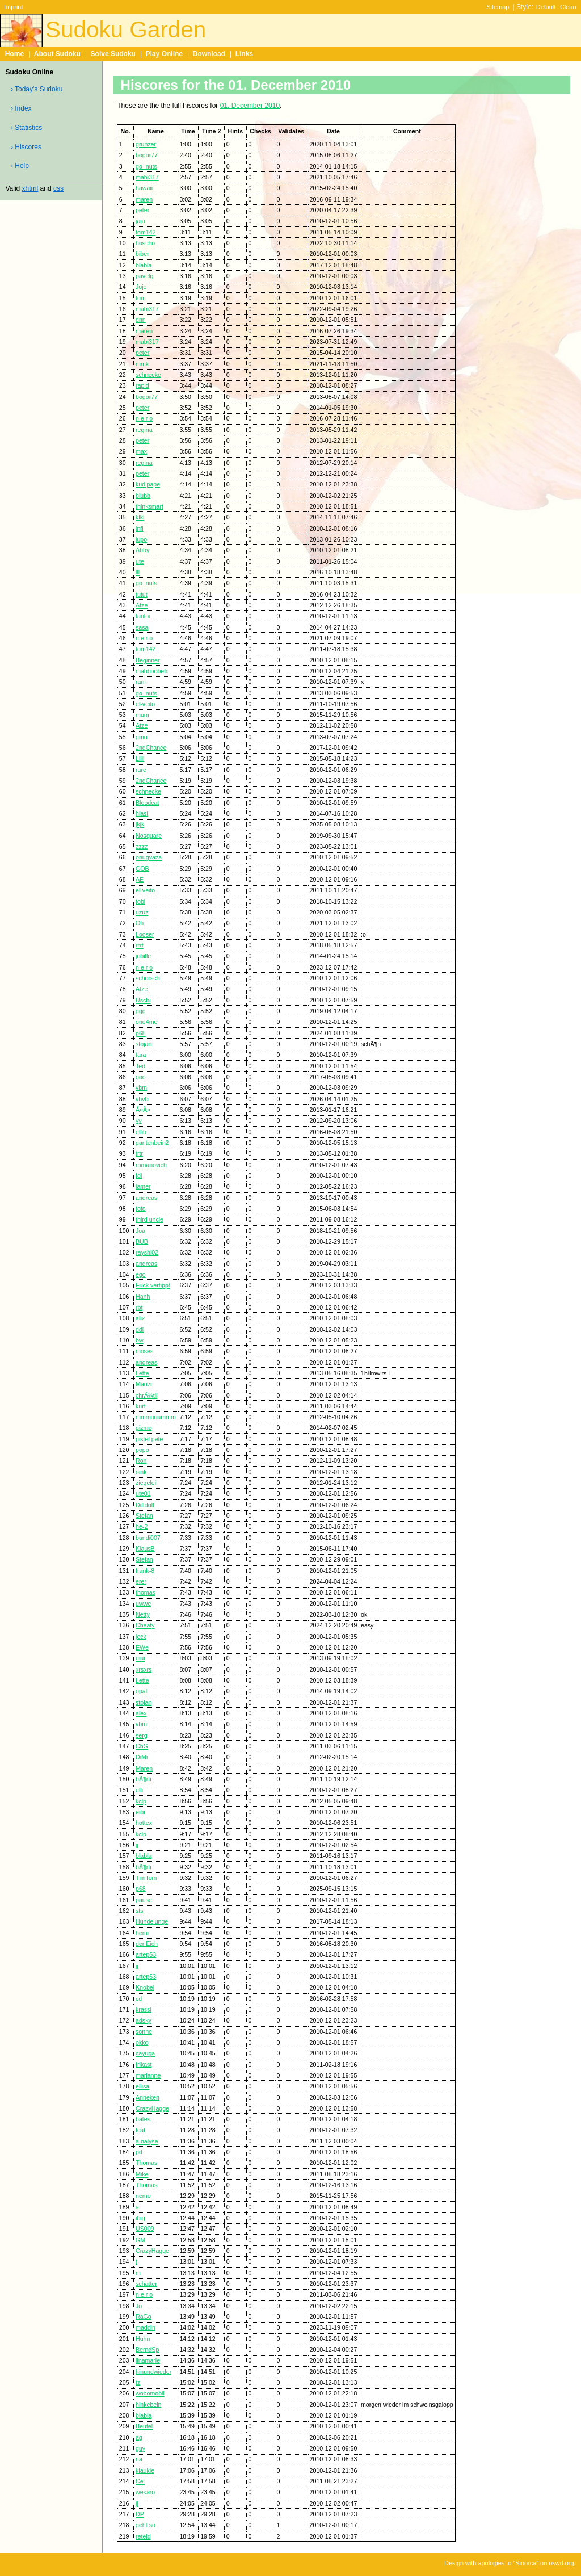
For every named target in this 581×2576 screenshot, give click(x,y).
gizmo (143, 1427)
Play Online (164, 54)
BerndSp (147, 2349)
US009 (145, 2228)
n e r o (144, 418)
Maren (144, 1768)
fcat (140, 2129)
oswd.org (561, 2563)
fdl (139, 1175)
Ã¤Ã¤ (143, 1109)
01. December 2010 (250, 106)
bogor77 (147, 155)
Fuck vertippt (153, 1285)
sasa (142, 627)
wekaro (145, 2492)
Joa (140, 1230)
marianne (148, 2075)
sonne (144, 2031)
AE (140, 879)
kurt (141, 1406)
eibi (140, 1812)
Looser (145, 934)
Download (209, 54)
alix (140, 1318)
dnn (141, 319)
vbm (141, 1087)
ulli (139, 1789)
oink (141, 1472)
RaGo (143, 2316)
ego (141, 1274)
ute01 (143, 1493)
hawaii (144, 187)
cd (139, 1998)
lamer (143, 1186)
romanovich (151, 1164)
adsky (143, 2020)
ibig (140, 2217)
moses (144, 1351)
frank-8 (145, 1570)
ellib (141, 1131)
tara (141, 1054)
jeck (141, 1636)
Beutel (144, 2426)
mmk (142, 363)
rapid (142, 385)
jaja (140, 220)
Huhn (143, 2338)
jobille (143, 956)
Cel (140, 2481)
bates (143, 2119)
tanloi (143, 615)
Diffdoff (145, 1504)
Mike (142, 2174)
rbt (139, 1307)
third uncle (149, 1219)
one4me (146, 1021)
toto (141, 1208)
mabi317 (147, 177)
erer (141, 1581)
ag (139, 2437)
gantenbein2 (152, 1142)
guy (140, 2448)
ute (140, 561)
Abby (142, 550)
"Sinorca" (525, 2563)
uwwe (143, 1603)
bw (140, 1340)
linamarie (148, 2360)
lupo (141, 539)
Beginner (147, 660)
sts (140, 1910)
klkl (140, 517)
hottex (144, 1822)
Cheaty (145, 1625)
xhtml (30, 188)
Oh (140, 923)
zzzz (142, 846)
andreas (146, 1197)
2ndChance (151, 747)
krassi (143, 2009)
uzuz (142, 912)
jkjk (140, 824)
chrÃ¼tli (146, 1395)
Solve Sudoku (113, 54)
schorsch (147, 978)
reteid (143, 2536)
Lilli (140, 758)
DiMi (142, 1756)
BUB (142, 1241)
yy (139, 1120)
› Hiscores (26, 147)
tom (141, 298)
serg (142, 1735)
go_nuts (146, 166)
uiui (140, 1658)
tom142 (145, 232)
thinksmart (149, 506)
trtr (139, 1153)
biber (142, 253)
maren (144, 199)
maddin (145, 2327)
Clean (568, 6)
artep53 (146, 1954)
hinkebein (148, 2404)
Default (546, 6)
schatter (146, 2283)
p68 (141, 1033)
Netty (143, 1614)
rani (141, 681)
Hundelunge (152, 1921)
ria (139, 2459)
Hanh (143, 1296)
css (58, 188)
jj (137, 1844)
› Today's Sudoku (36, 89)
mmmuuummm (156, 1416)
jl (137, 2503)
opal (141, 1691)
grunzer (146, 144)
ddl (140, 1329)
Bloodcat (147, 802)
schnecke (148, 374)
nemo (143, 2195)
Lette (142, 1373)
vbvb (142, 1099)
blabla (143, 265)
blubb (143, 495)
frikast (143, 2064)
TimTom (146, 1877)
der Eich (147, 1943)
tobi (140, 901)
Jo (139, 2305)
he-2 (142, 1526)
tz (138, 2382)
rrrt (140, 945)
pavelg (144, 275)
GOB (142, 868)
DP (140, 2514)
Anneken (147, 2097)
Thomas (146, 2162)
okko (142, 2042)
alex (141, 1713)
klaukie (145, 2470)
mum (142, 714)
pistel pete (149, 1439)
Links (244, 54)
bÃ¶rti (143, 1779)
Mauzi (143, 1384)
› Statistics (26, 128)
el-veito (145, 703)
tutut (142, 594)
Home (14, 54)
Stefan (144, 1515)
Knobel (145, 1987)
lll (138, 572)
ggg (141, 1011)
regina (144, 429)
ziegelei (146, 1482)
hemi (142, 1932)
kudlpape (148, 484)
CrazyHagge (152, 2108)
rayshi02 (147, 1252)
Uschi (143, 1000)
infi (140, 528)
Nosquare (149, 835)
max (141, 451)
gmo (142, 736)
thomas (145, 1592)
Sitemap (497, 6)
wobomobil (150, 2393)
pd (139, 2152)
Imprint (13, 6)
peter (142, 210)
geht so (145, 2525)
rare (141, 769)
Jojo (141, 286)
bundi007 (148, 1537)
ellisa (142, 2086)
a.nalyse (147, 2141)
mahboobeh (151, 671)
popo (142, 1449)
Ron (141, 1460)
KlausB (145, 1548)
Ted (140, 1066)
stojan (143, 1044)
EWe (142, 1647)
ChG (142, 1746)
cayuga (145, 2053)
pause (144, 1900)
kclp (141, 1801)
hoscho (145, 243)
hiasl (142, 813)
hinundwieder (153, 2371)
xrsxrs (143, 1669)
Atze (142, 605)
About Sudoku (57, 54)
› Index (21, 108)
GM (140, 2240)
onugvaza (149, 857)
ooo (141, 1076)
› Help (20, 166)
